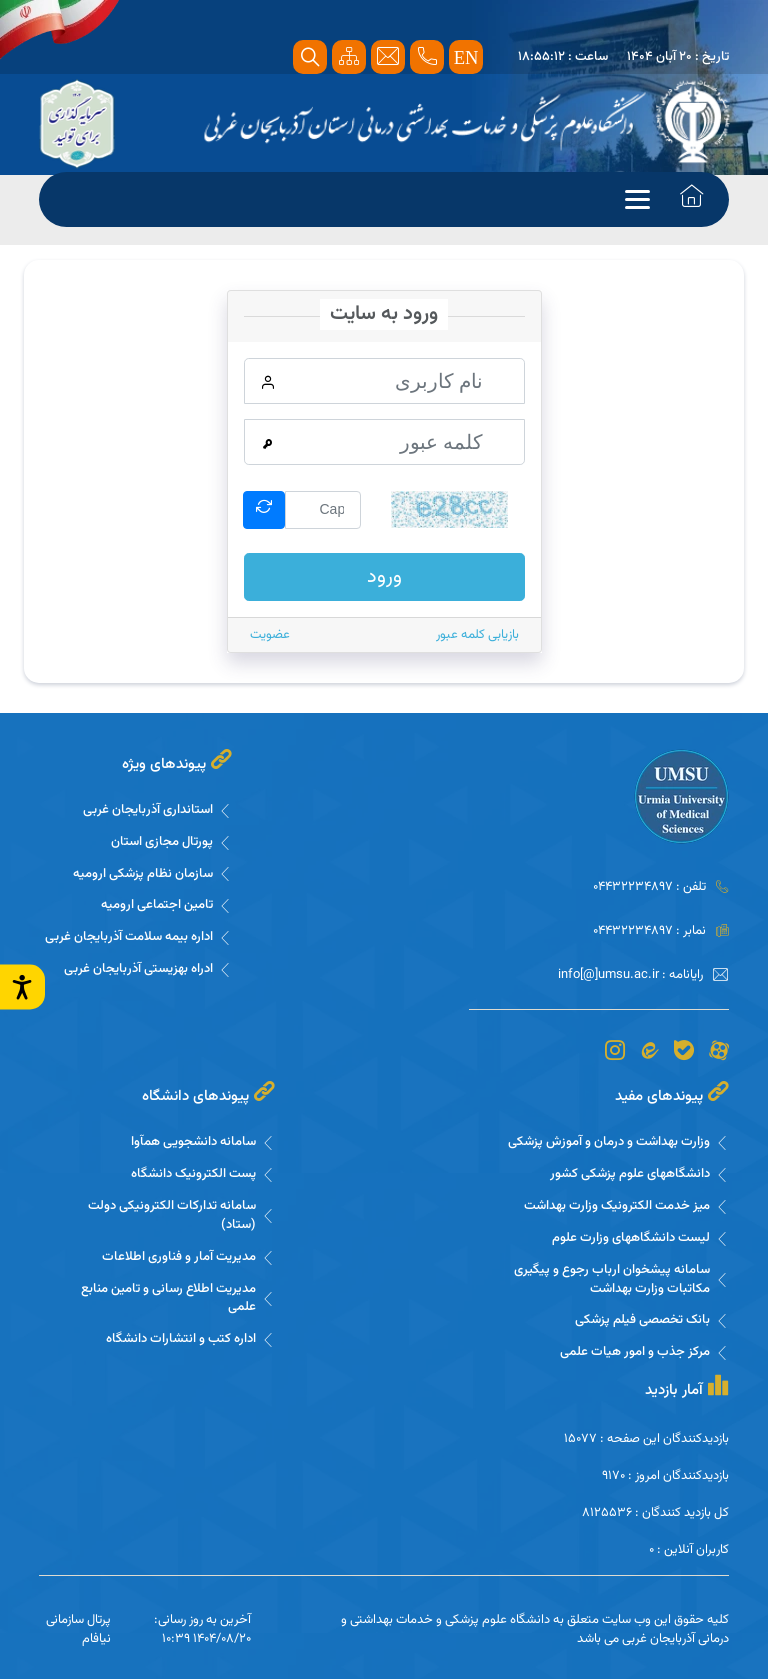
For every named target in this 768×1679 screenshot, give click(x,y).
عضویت (270, 634)
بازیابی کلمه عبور (477, 634)
